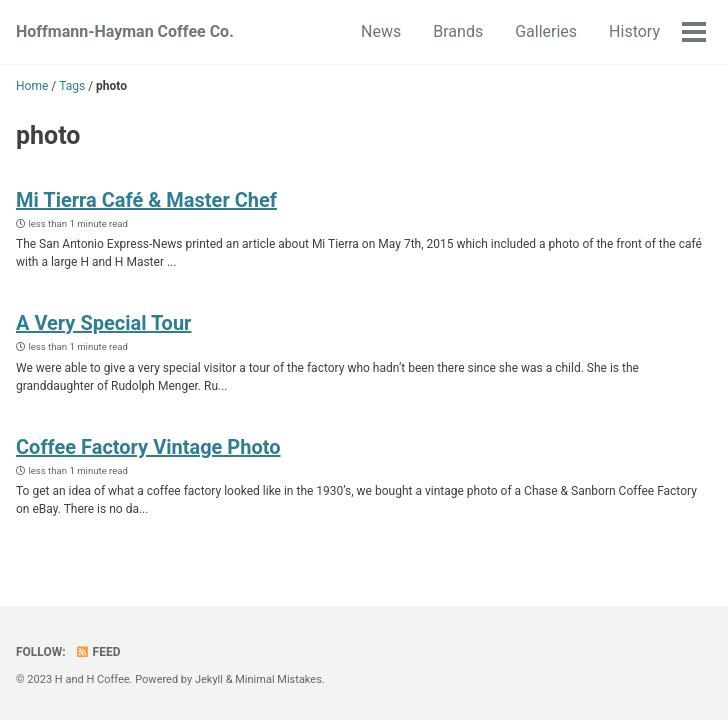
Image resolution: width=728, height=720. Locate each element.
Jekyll (209, 679)
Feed (98, 652)
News (381, 31)
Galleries (546, 31)
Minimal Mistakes (278, 679)
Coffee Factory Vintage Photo (148, 447)
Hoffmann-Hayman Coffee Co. (125, 31)
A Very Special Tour (103, 323)
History (634, 31)
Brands (458, 31)
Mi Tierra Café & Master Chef (146, 200)
